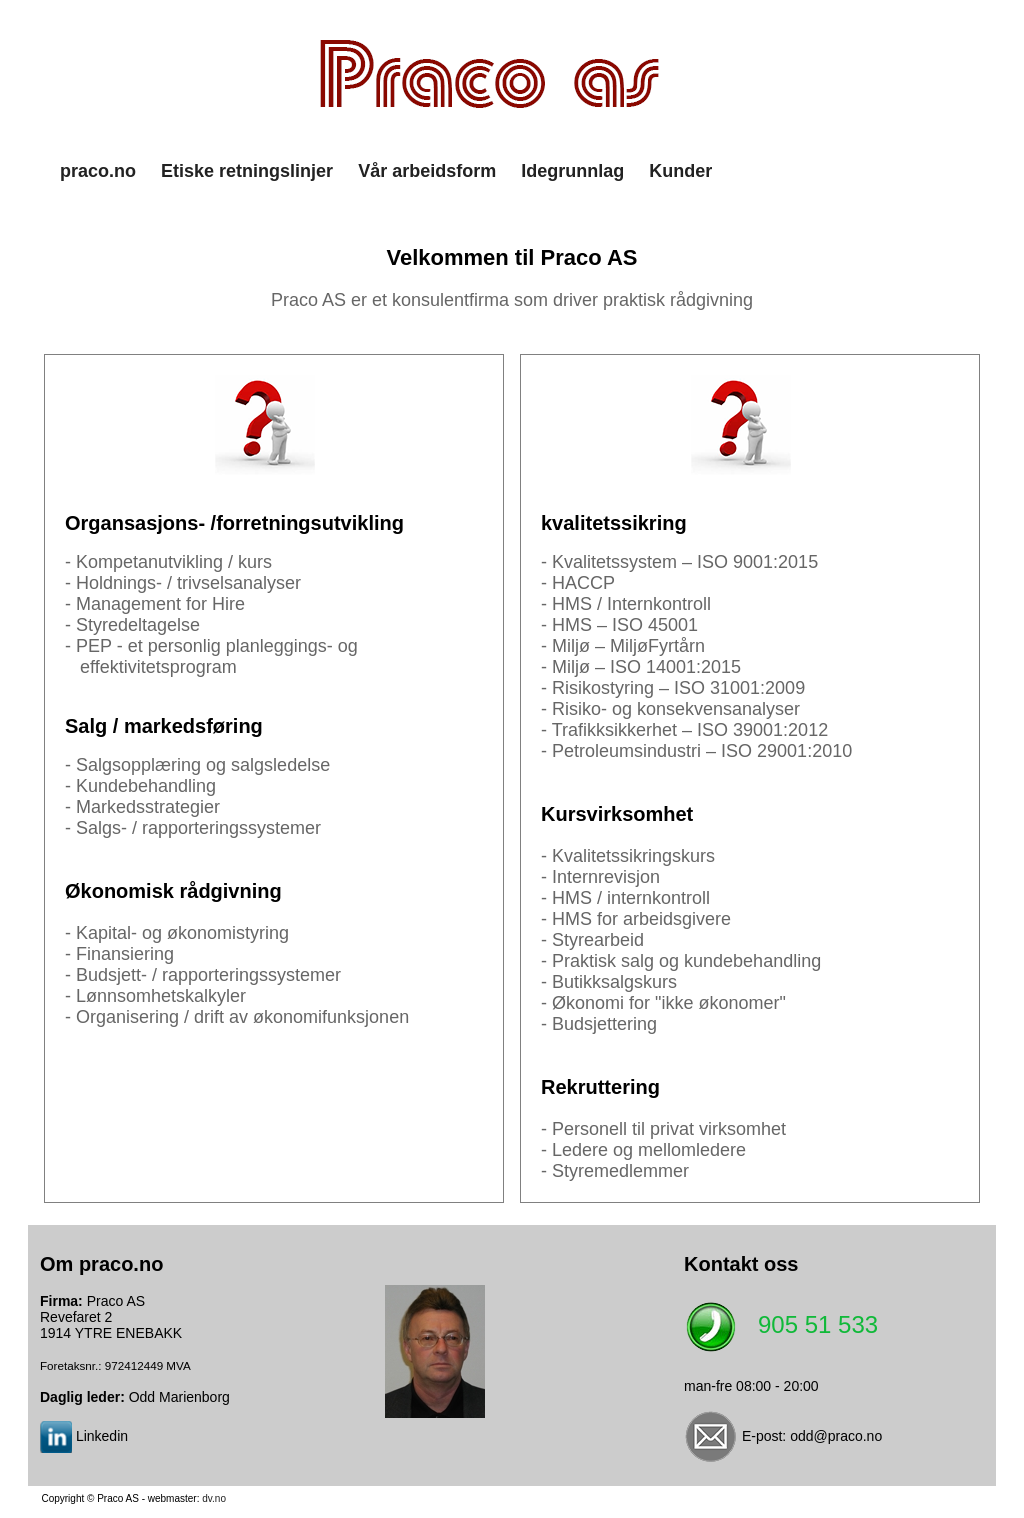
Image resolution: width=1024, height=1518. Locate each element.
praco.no (98, 171)
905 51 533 (818, 1325)
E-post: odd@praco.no (812, 1436)
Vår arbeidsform (427, 171)
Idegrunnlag (572, 171)
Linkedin (102, 1436)
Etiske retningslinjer (247, 171)
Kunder (680, 171)
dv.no (214, 1498)
